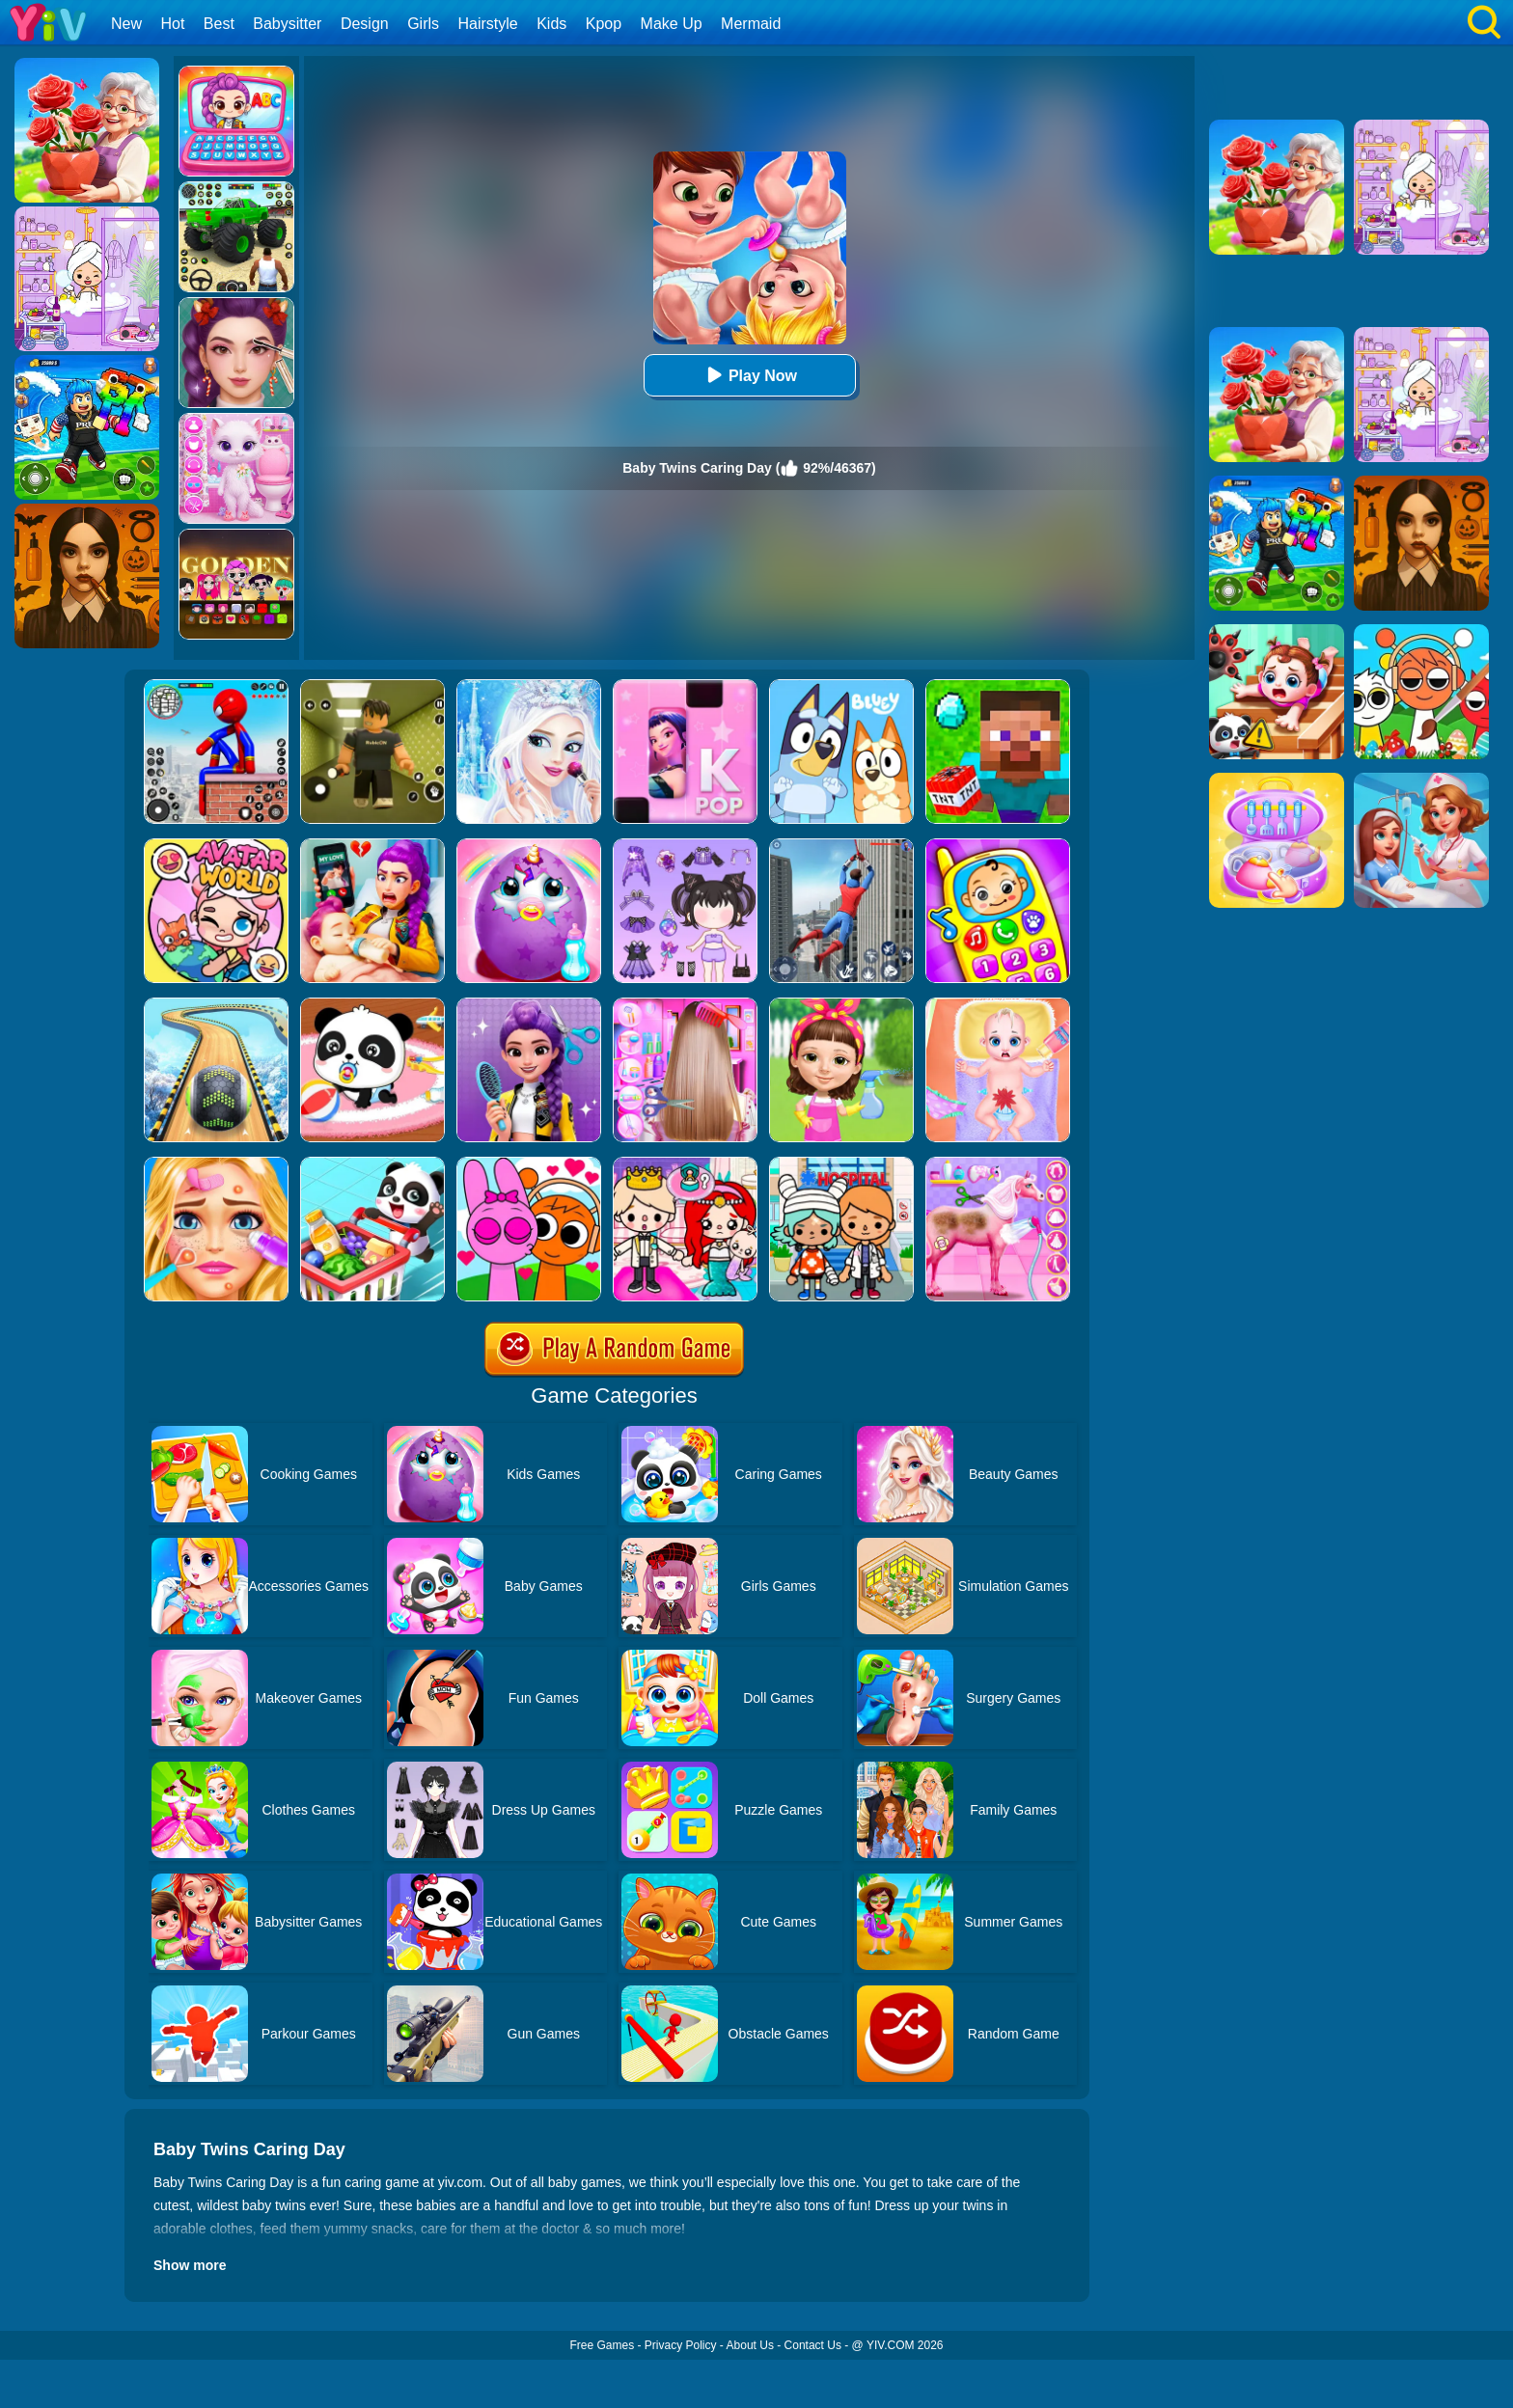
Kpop (603, 23)
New (126, 23)
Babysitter (287, 23)
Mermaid (751, 23)
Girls (423, 23)
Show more (189, 2265)
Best (219, 23)
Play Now (749, 375)
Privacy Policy (681, 2345)
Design (365, 23)
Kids (551, 23)
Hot (172, 23)
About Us (750, 2345)
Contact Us (812, 2345)
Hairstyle (488, 23)
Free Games (601, 2345)
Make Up (671, 23)
